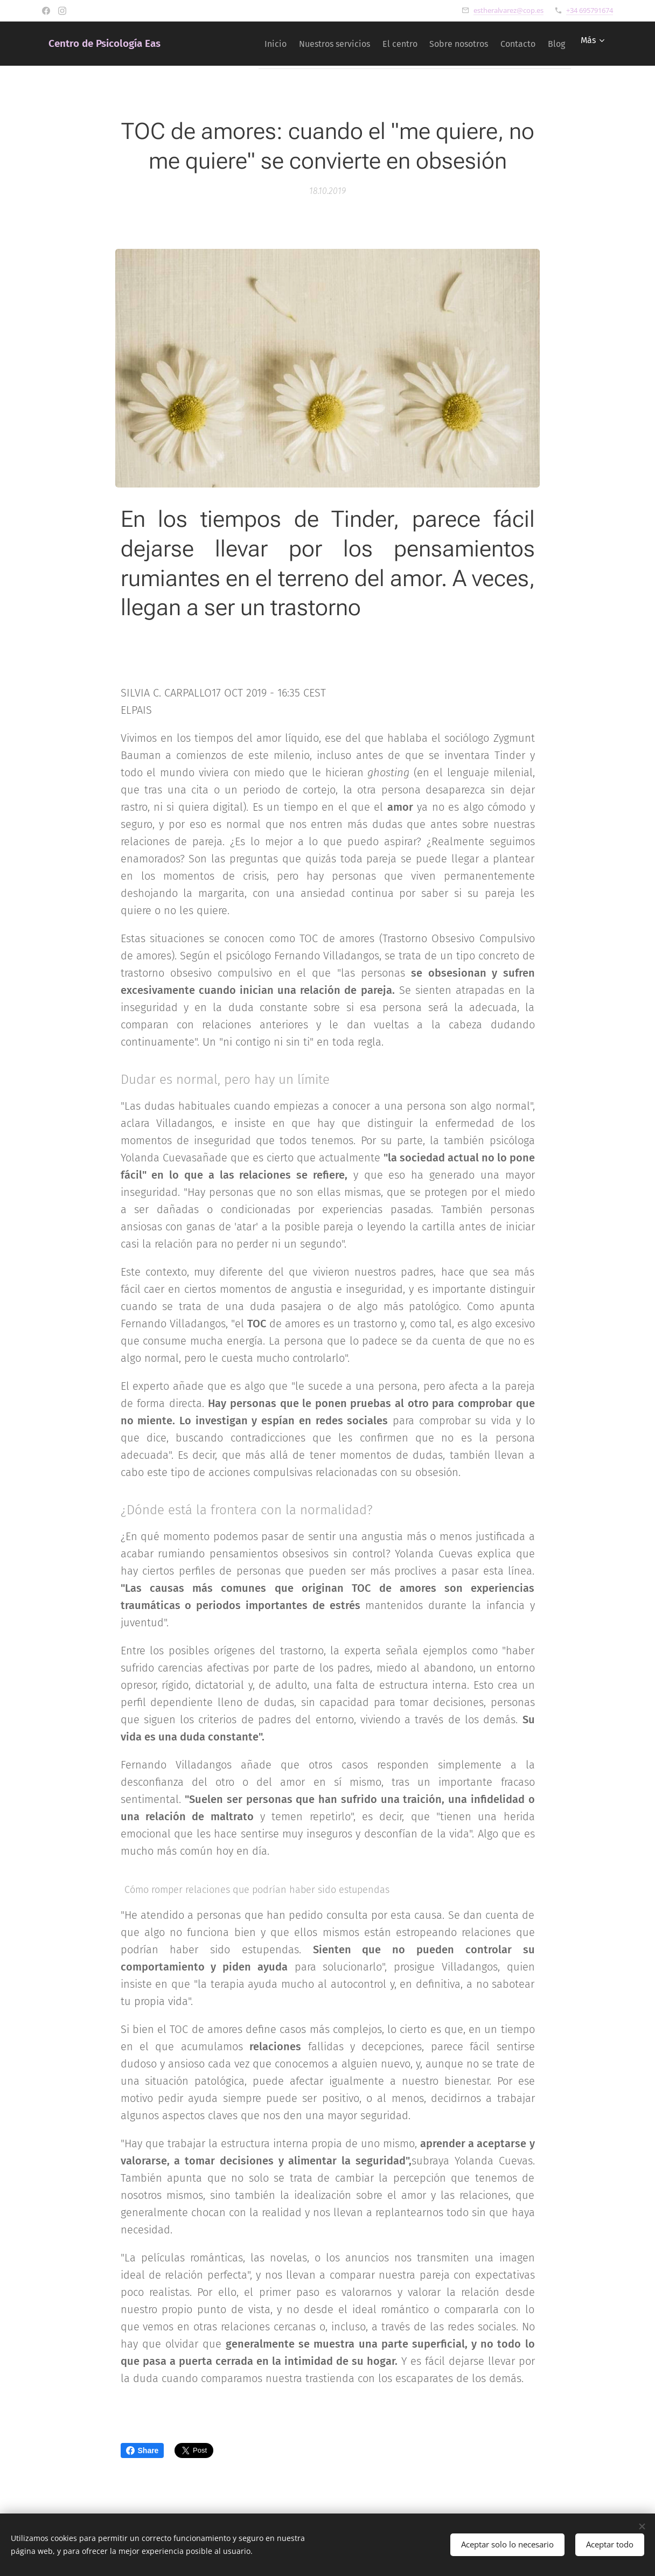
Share (142, 2450)
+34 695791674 (589, 10)
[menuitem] (236, 44)
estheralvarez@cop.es (508, 10)
